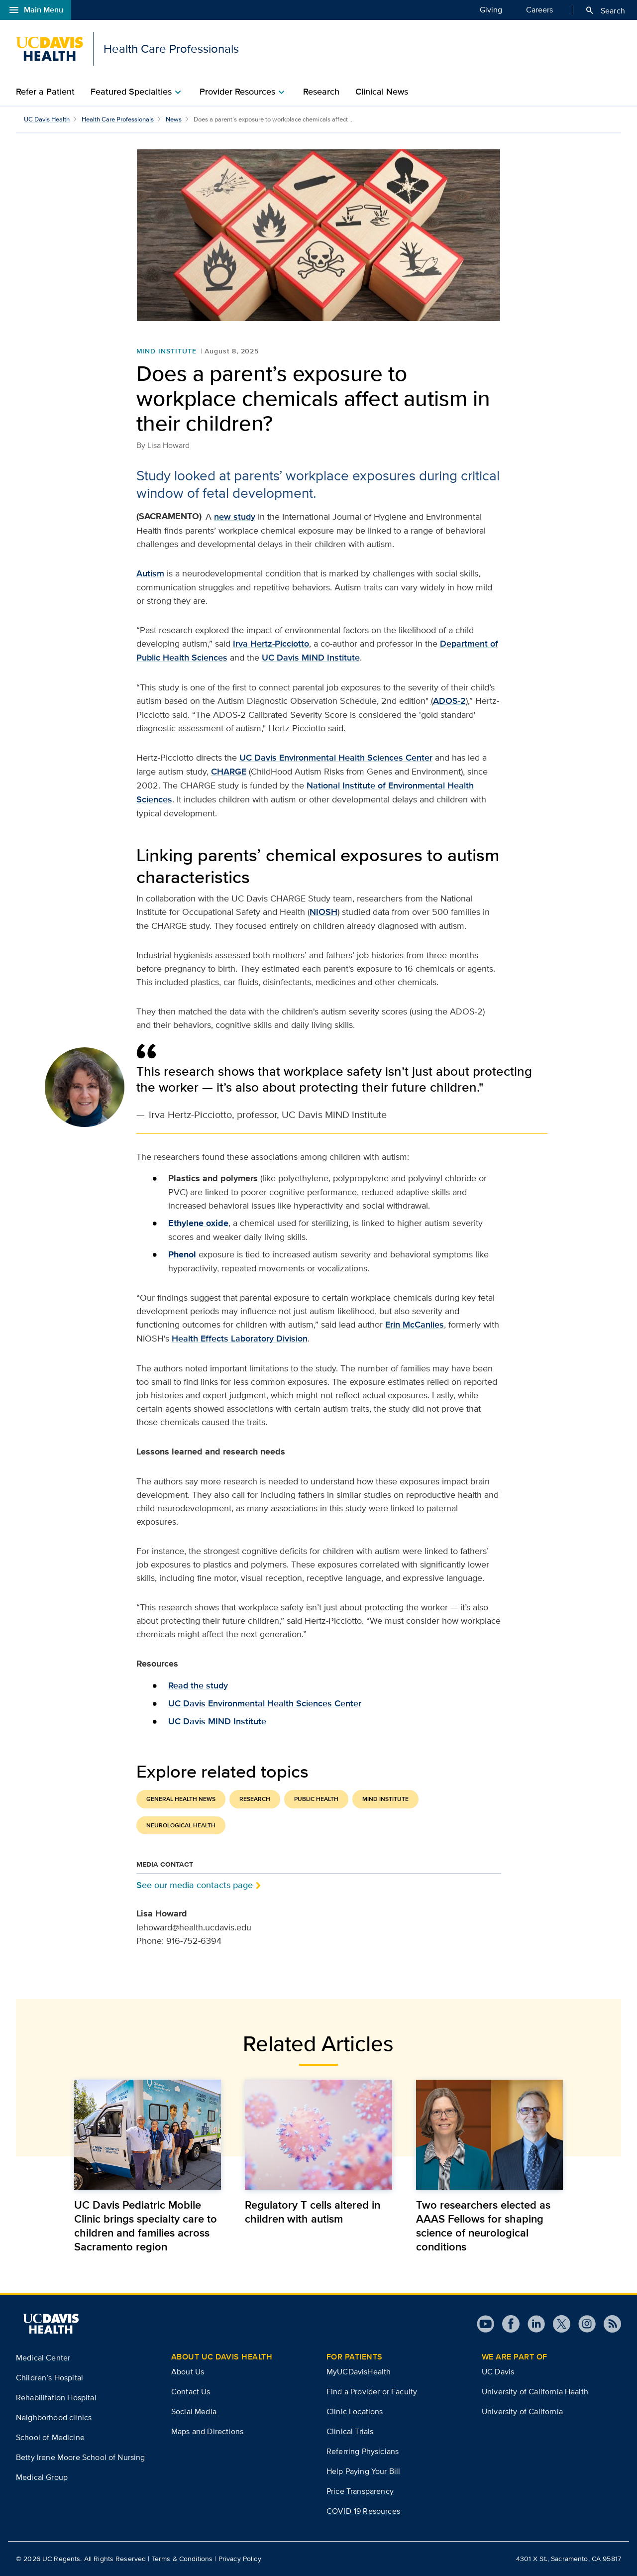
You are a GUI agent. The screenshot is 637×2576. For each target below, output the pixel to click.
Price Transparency (360, 2491)
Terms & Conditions (182, 2559)
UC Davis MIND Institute (311, 657)
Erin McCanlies (414, 1324)
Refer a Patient (45, 91)
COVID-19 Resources (363, 2511)
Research (321, 91)
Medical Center (43, 2357)
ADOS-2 (449, 700)
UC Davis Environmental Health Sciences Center (335, 757)
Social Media (193, 2411)
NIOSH (323, 911)
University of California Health (535, 2391)
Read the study (198, 1685)
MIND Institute (166, 351)
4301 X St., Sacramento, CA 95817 (568, 2559)
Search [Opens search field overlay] (605, 10)
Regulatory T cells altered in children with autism (312, 2212)
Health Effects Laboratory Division (240, 1338)
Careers (539, 9)
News (174, 119)
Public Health (316, 1798)
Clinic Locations (354, 2411)
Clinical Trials (349, 2431)
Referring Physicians (362, 2451)
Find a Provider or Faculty (371, 2391)
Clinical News (381, 91)
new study (234, 516)
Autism (150, 573)
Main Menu (35, 10)
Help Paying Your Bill (363, 2471)
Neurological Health (180, 1825)
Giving (491, 9)
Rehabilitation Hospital (56, 2397)
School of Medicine (50, 2437)
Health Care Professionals (118, 119)
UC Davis (498, 2371)
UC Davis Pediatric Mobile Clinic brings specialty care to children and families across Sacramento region (145, 2225)
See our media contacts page (194, 1885)
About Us (187, 2371)
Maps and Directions (207, 2431)
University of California (522, 2411)
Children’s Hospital (49, 2377)
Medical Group (42, 2477)
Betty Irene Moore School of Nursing (80, 2457)
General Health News (180, 1798)
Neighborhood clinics (54, 2417)
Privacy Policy (239, 2559)
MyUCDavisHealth (358, 2371)
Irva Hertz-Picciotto (271, 643)
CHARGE (228, 771)
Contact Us (191, 2391)
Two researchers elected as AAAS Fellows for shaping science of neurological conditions (483, 2225)
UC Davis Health (47, 119)
